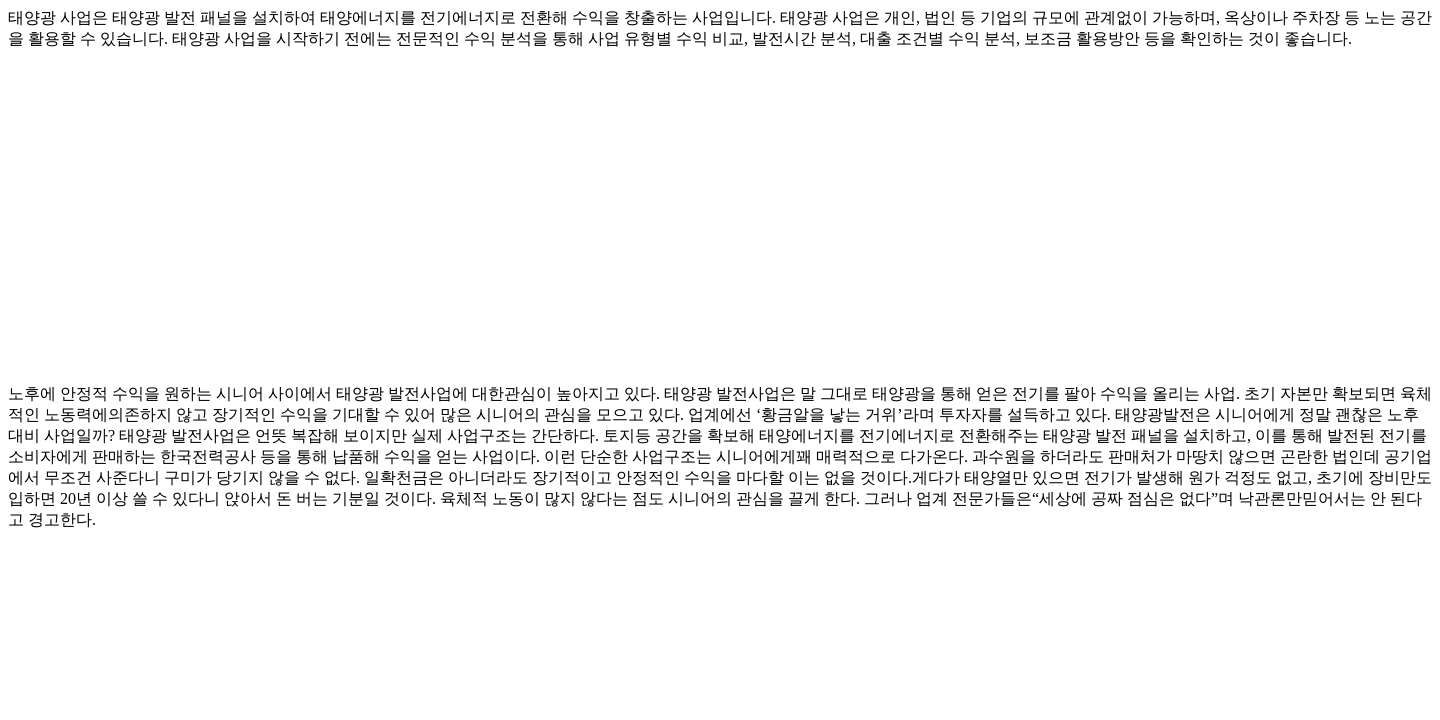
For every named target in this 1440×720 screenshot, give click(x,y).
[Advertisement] (608, 208)
